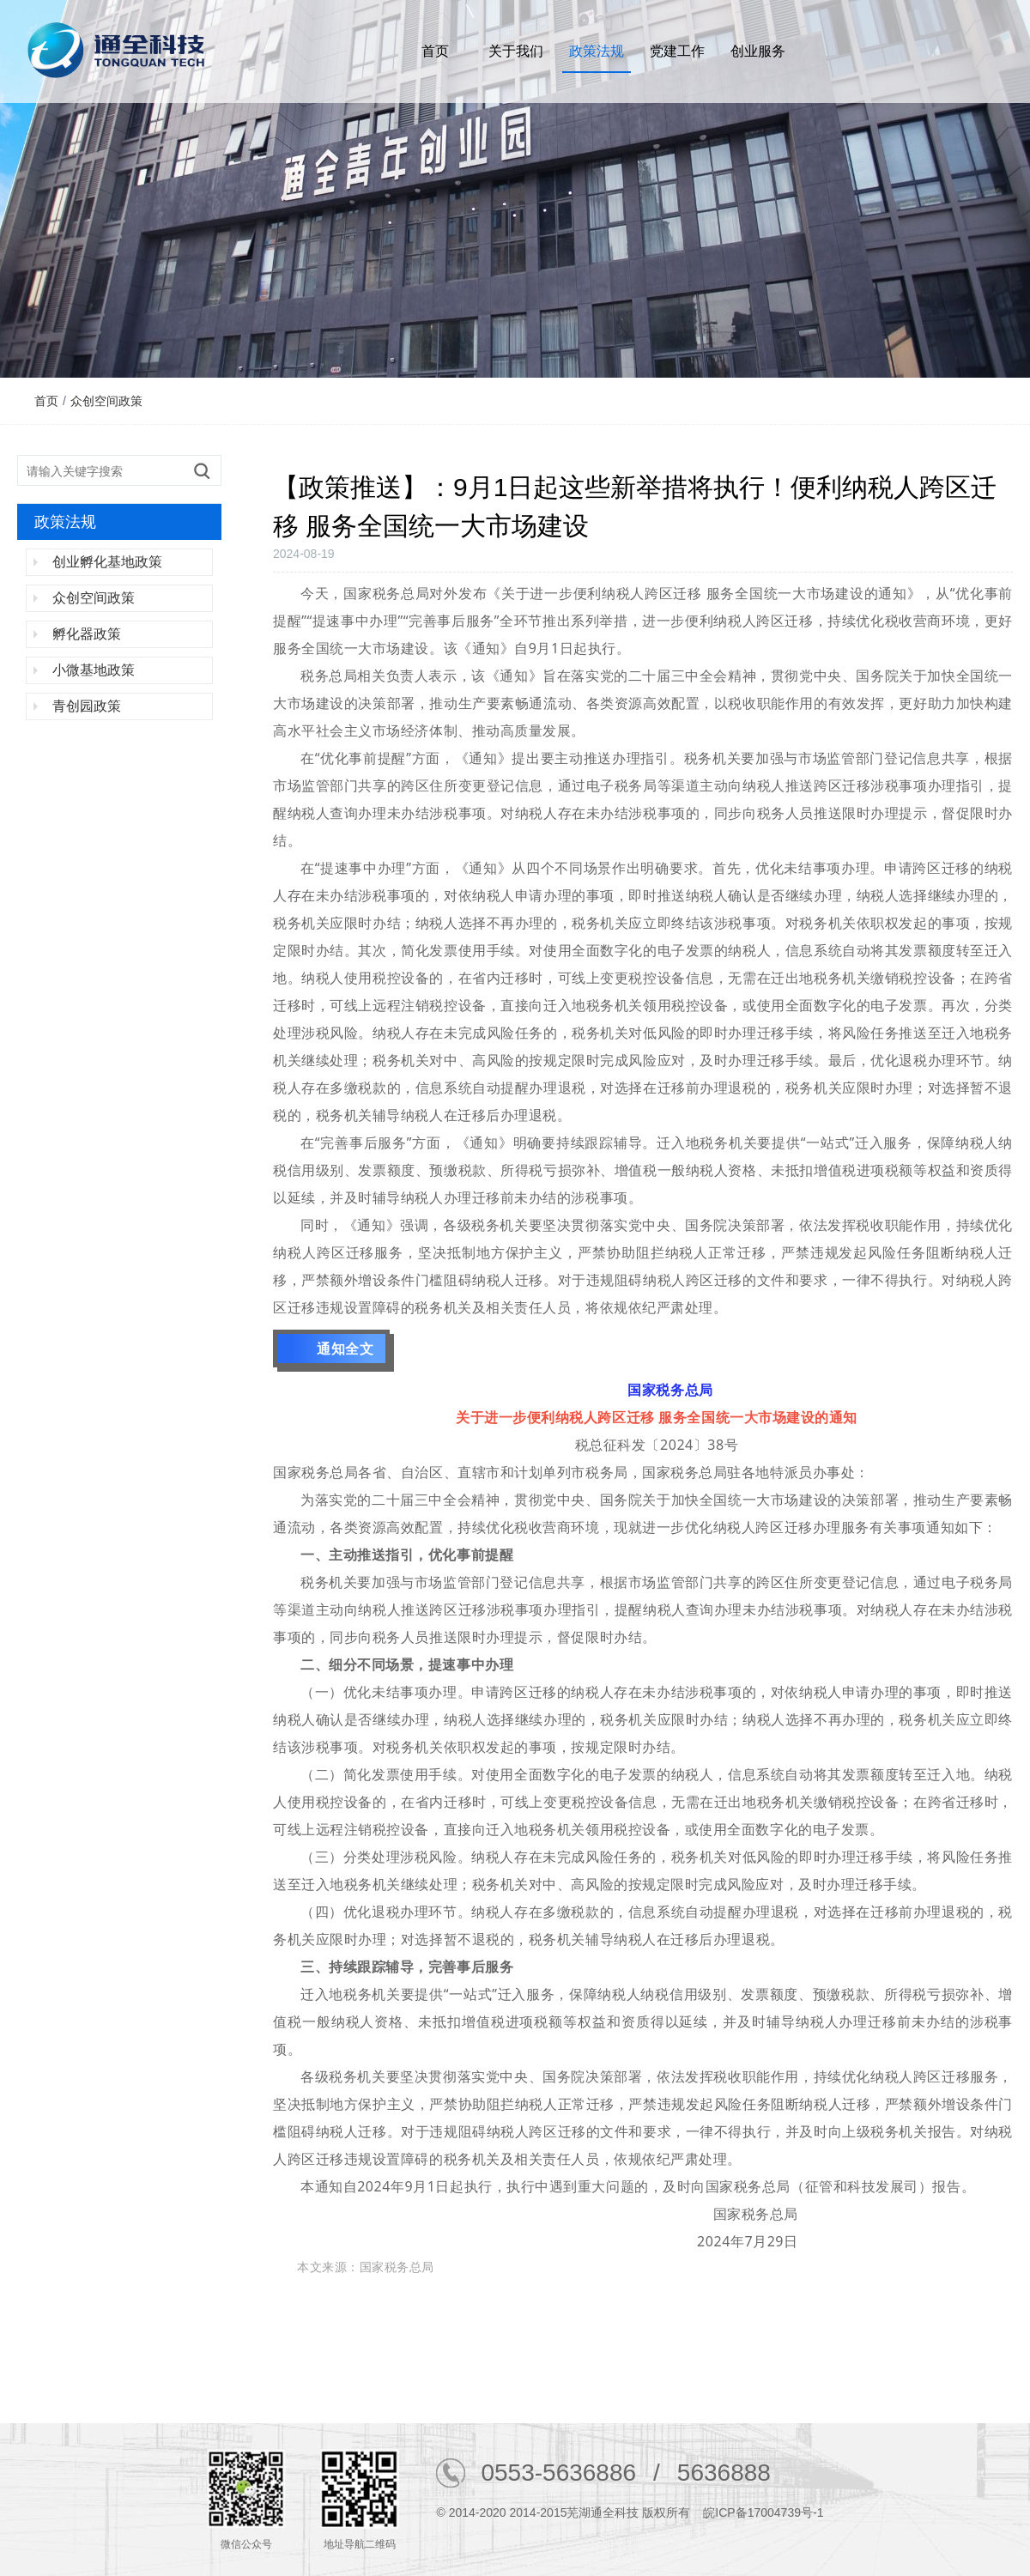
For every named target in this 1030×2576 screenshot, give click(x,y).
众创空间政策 (106, 401)
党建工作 (677, 51)
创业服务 (757, 51)
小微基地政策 (93, 670)
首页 (435, 51)
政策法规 (596, 51)
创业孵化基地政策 (107, 562)
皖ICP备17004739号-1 (763, 2512)
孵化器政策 (86, 634)
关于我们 (515, 51)
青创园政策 (86, 706)
